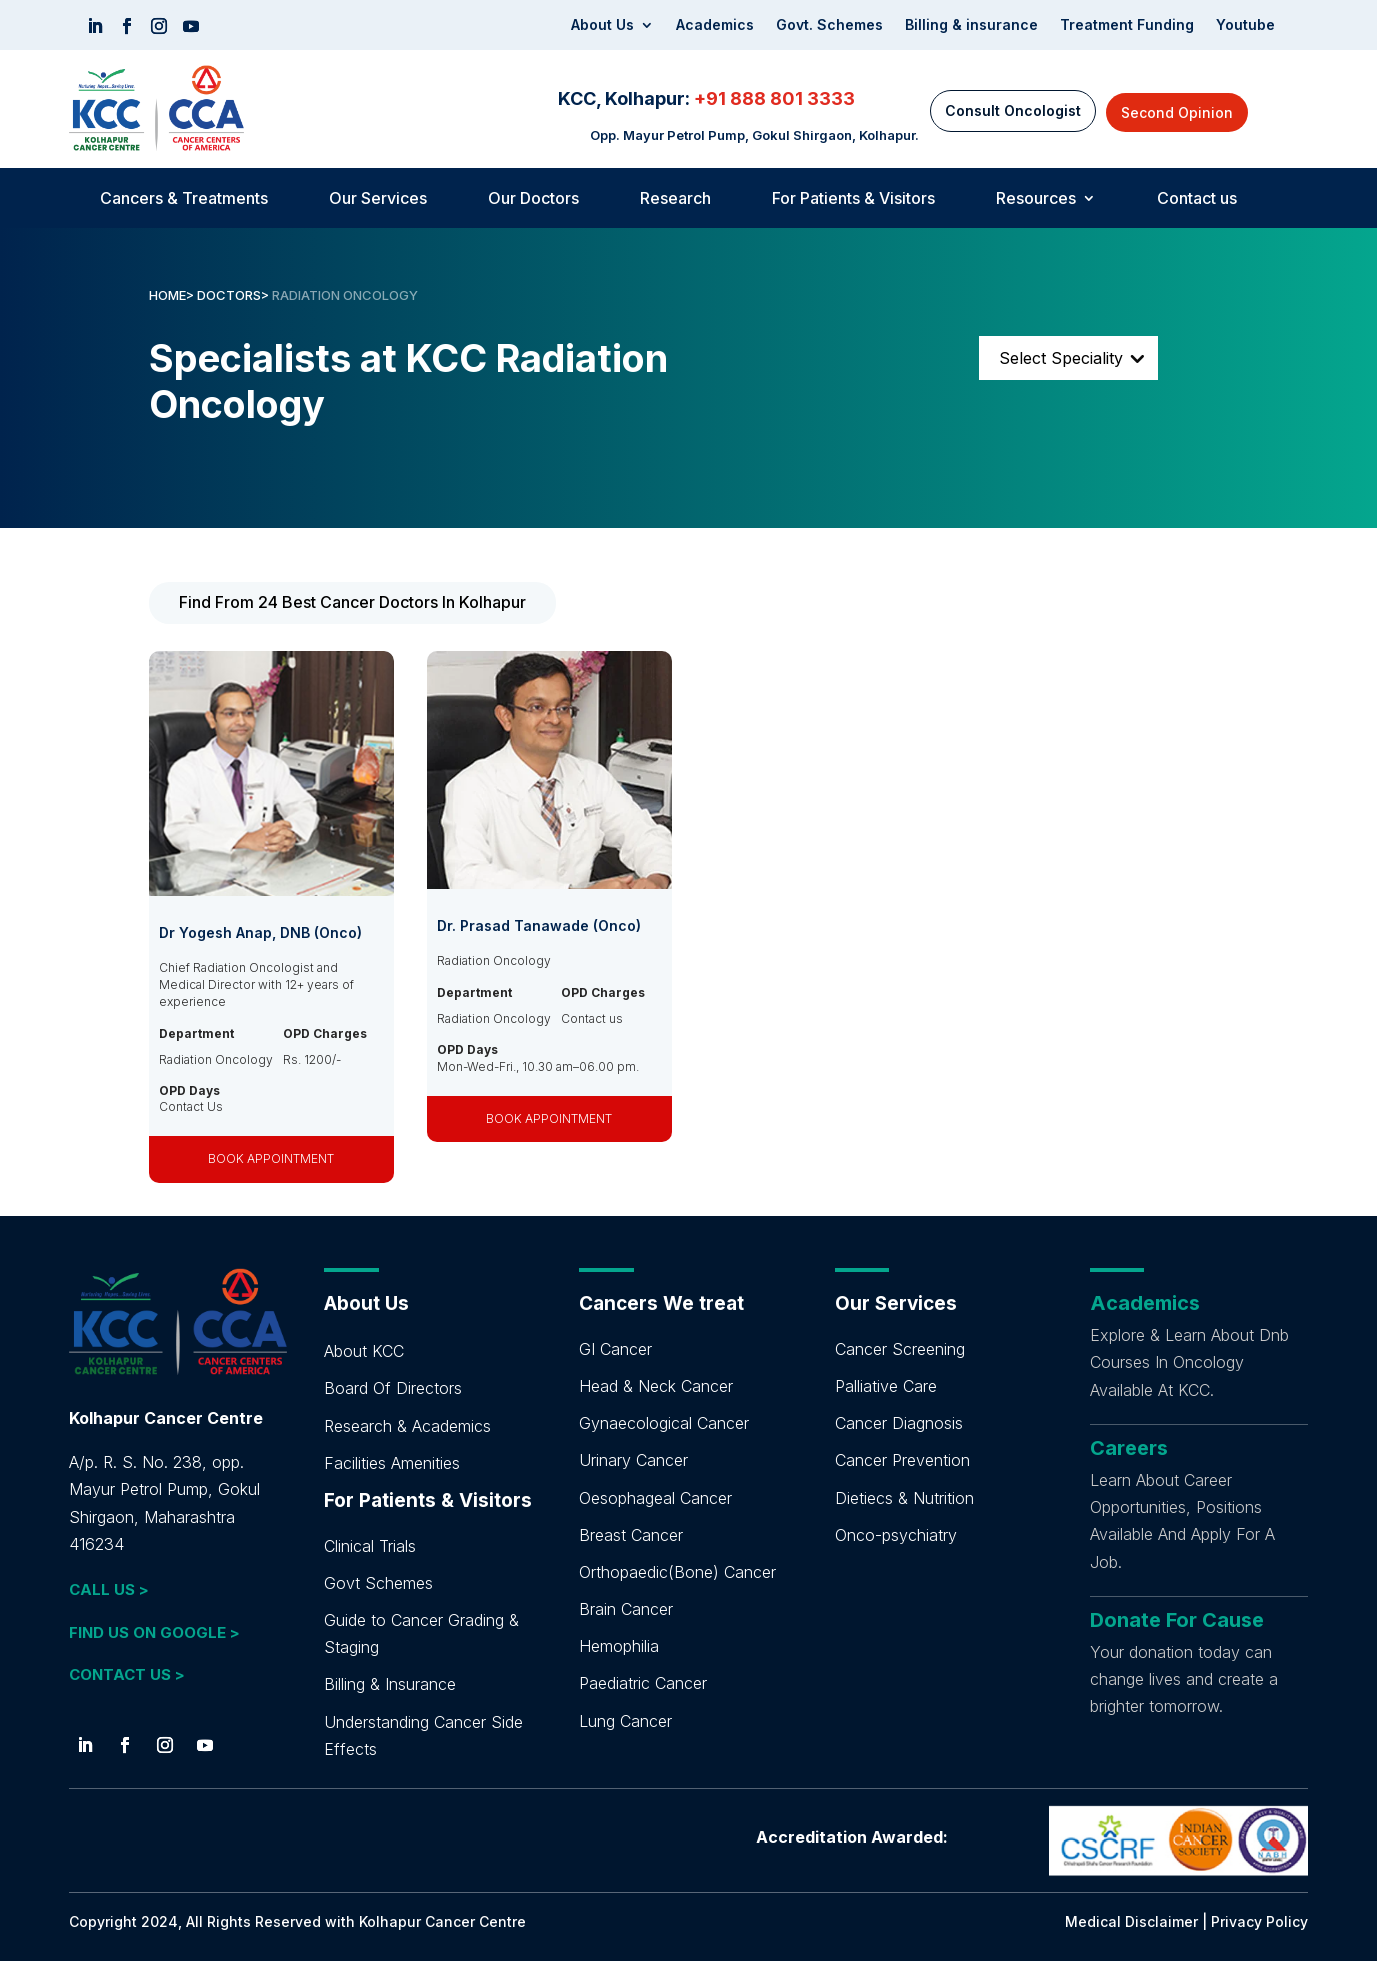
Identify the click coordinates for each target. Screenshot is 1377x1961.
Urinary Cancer (633, 1460)
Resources (1036, 199)
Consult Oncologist (1013, 110)
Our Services (378, 199)
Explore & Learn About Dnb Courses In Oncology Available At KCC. (1189, 1362)
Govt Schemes (378, 1583)
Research (675, 199)
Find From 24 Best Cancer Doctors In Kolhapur (352, 602)
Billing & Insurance (390, 1684)
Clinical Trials (370, 1546)
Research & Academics (407, 1426)
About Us (602, 25)
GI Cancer (615, 1349)
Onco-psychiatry (896, 1535)
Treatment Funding (1127, 25)
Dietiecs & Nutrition (904, 1498)
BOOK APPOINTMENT (271, 1158)
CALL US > (109, 1589)
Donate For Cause (1177, 1620)
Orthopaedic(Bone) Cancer (677, 1572)
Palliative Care (886, 1386)
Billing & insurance (971, 25)
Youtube (1245, 25)
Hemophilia (619, 1646)
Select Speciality (1061, 358)
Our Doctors (533, 199)
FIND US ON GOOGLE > (154, 1632)
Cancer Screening (900, 1349)
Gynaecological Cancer (664, 1423)
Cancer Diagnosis (899, 1423)
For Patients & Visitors (853, 199)
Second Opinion (1177, 112)
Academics (715, 25)
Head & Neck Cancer (656, 1386)
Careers (1129, 1448)
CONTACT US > (127, 1674)
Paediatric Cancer (643, 1683)
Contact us (1197, 199)
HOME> (171, 295)
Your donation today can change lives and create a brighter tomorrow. (1184, 1679)
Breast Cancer (631, 1535)
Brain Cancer (626, 1609)
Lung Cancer (625, 1721)
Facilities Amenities (392, 1463)
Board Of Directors (393, 1388)
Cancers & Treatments (184, 199)
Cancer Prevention (902, 1460)
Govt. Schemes (829, 25)
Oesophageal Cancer (655, 1498)
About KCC (364, 1351)
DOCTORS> (234, 295)
